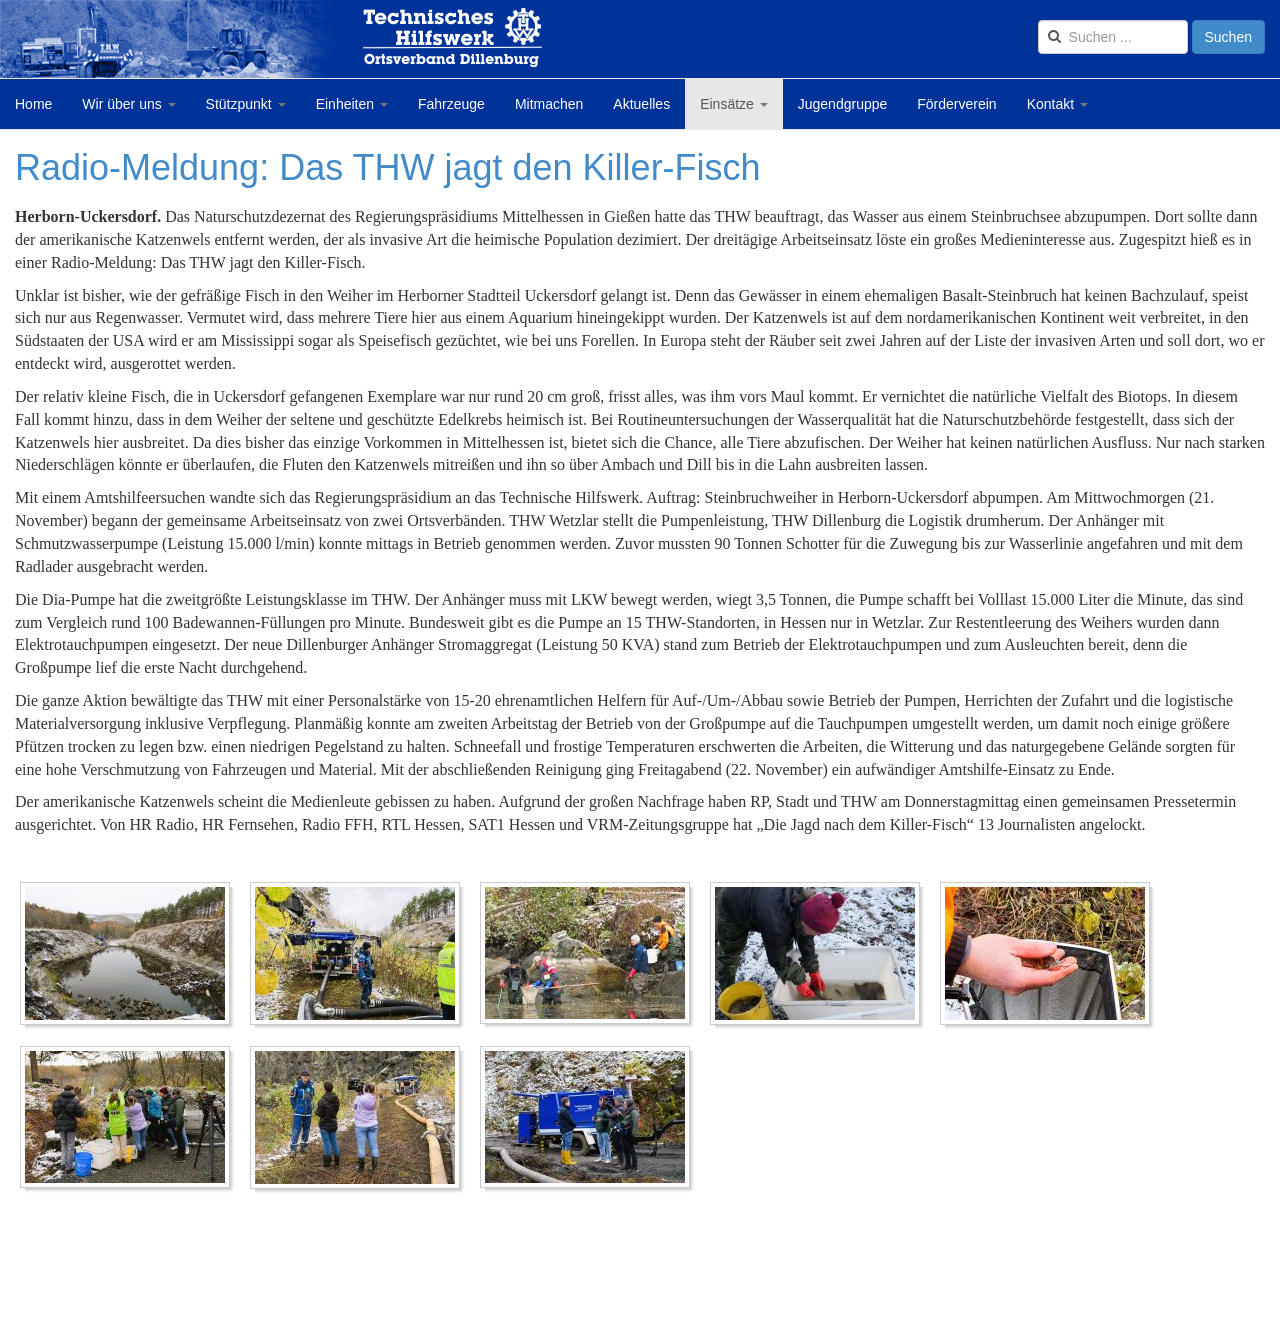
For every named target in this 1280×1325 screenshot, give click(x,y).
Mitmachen (549, 104)
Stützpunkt (246, 104)
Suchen (1228, 37)
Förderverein (956, 104)
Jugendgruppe (843, 104)
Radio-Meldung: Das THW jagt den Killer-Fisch (388, 167)
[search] (1113, 37)
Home (33, 104)
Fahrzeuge (451, 104)
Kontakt (1057, 104)
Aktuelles (641, 104)
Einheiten (352, 104)
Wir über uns (128, 104)
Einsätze (734, 104)
